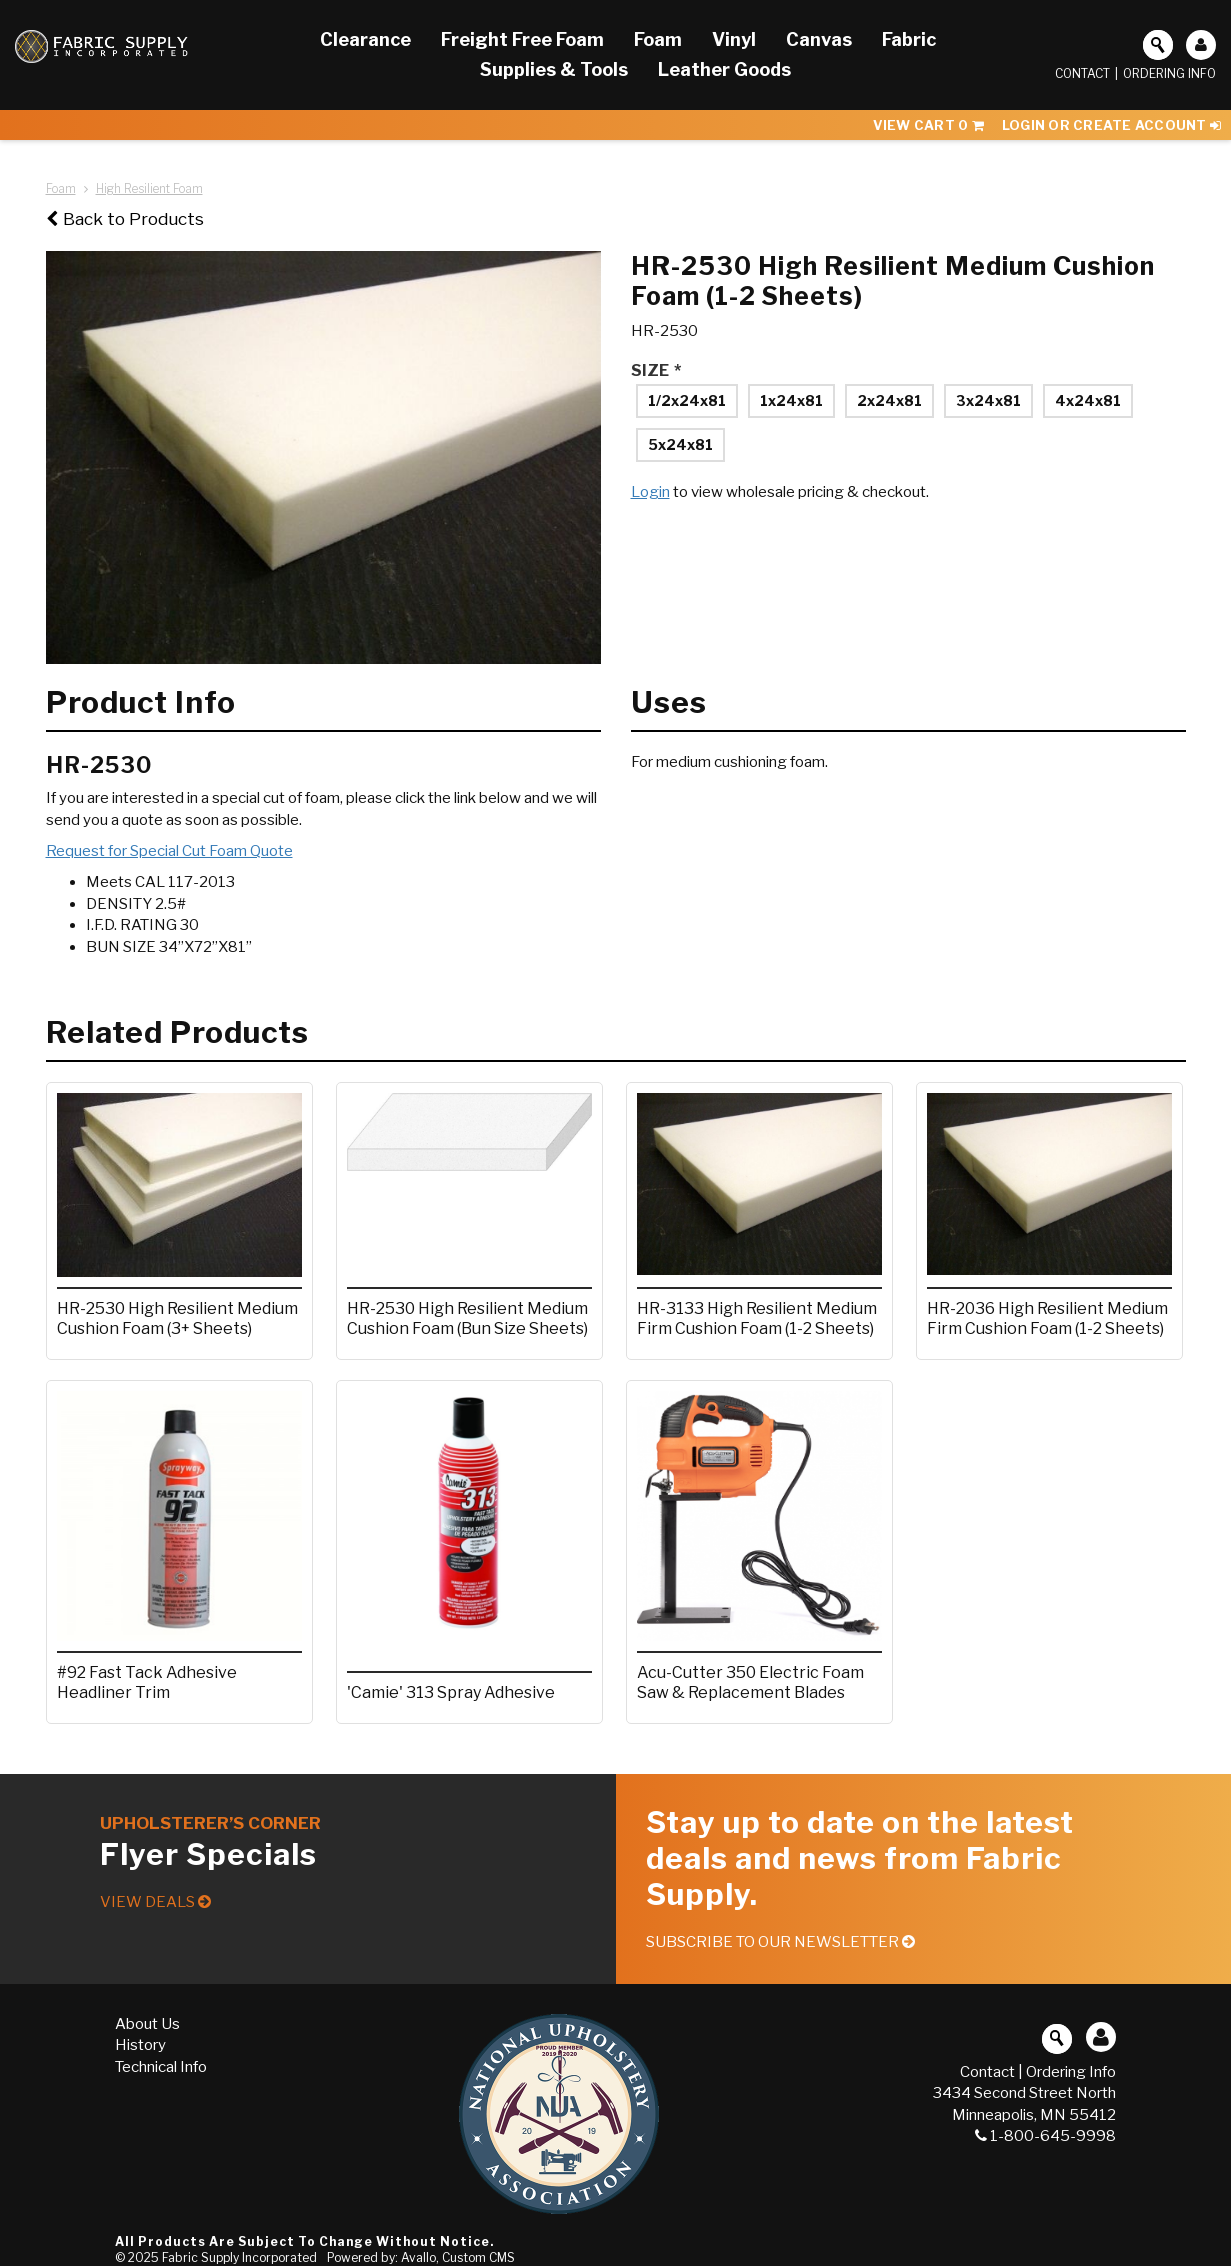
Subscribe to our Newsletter (780, 1942)
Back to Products (125, 219)
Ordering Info (1169, 73)
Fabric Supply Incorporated (239, 2257)
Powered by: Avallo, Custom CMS (421, 2257)
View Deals (155, 1902)
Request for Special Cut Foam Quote (169, 851)
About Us (147, 2024)
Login (650, 492)
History (140, 2045)
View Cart (928, 125)
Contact (1082, 73)
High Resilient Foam (149, 188)
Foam (61, 188)
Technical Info (161, 2067)
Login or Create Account (1111, 125)
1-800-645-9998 (1045, 2136)
